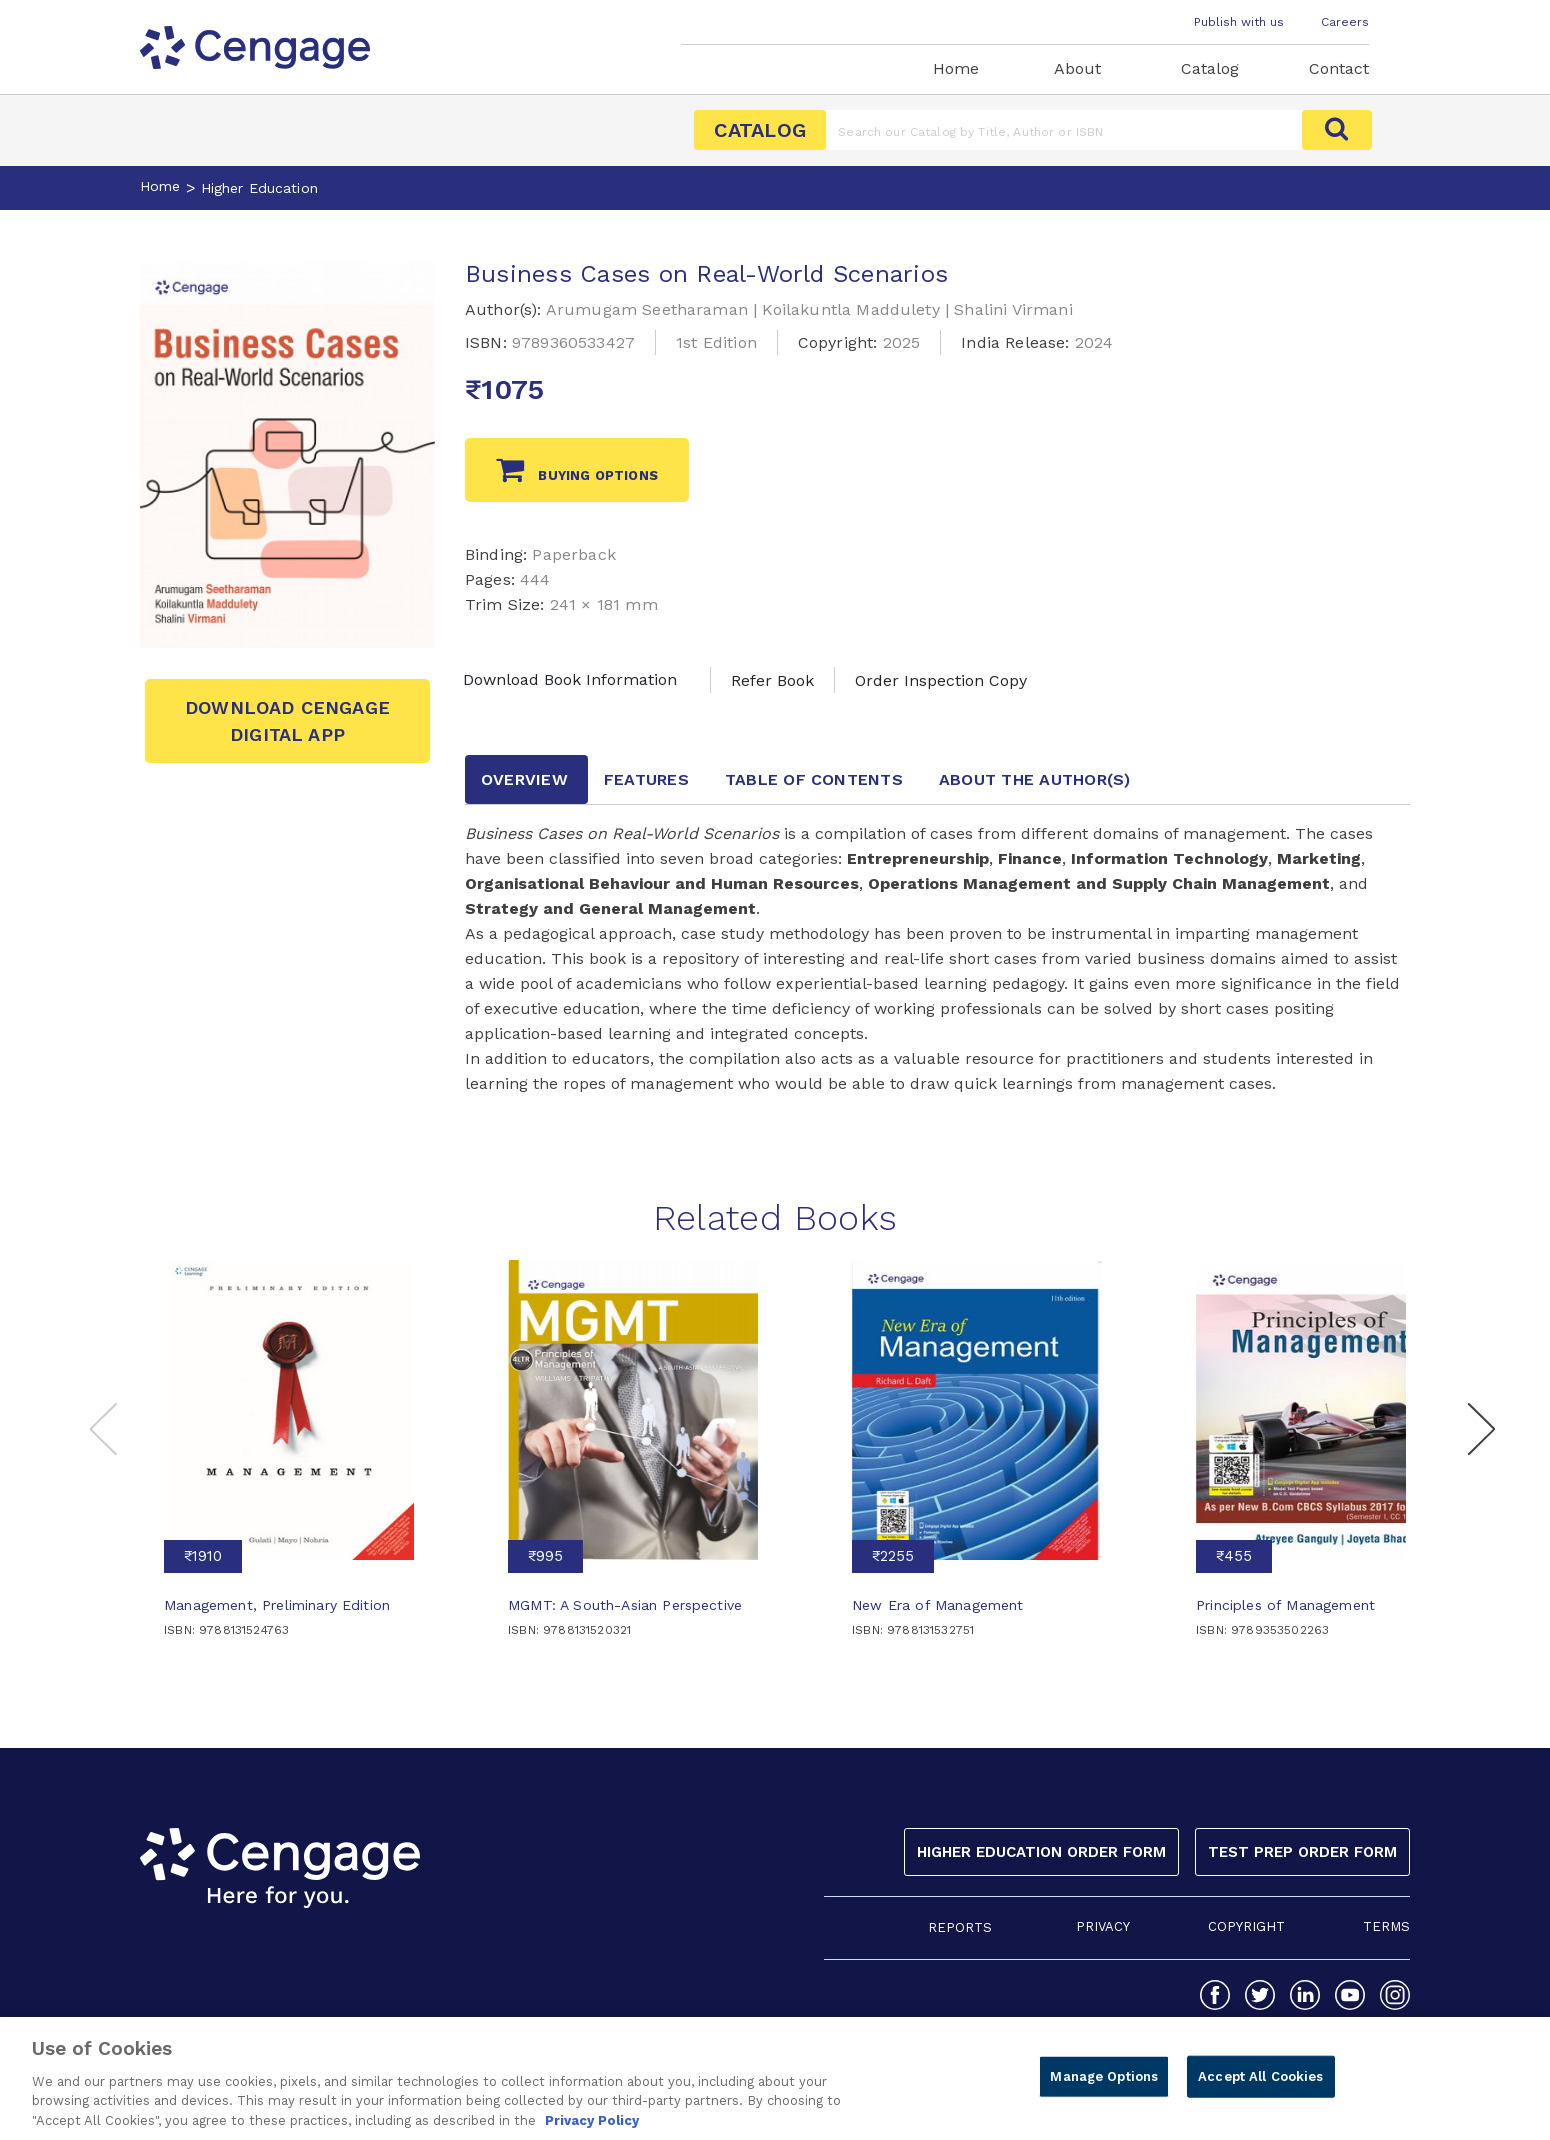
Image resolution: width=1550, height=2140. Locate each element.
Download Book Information (570, 679)
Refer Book (772, 680)
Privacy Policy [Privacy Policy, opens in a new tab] (592, 2130)
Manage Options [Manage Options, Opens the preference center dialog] (1104, 2086)
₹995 (545, 1556)
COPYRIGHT (1246, 1926)
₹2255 (893, 1556)
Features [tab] (646, 779)
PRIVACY (1103, 1926)
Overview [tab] (524, 779)
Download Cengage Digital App (287, 721)
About (1077, 68)
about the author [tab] (1035, 779)
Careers (1345, 22)
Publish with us (1239, 22)
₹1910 (203, 1556)
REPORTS (960, 1927)
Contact (1339, 68)
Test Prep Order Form (1302, 1852)
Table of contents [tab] (814, 779)
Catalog (1210, 68)
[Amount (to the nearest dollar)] (1064, 130)
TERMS (1386, 1926)
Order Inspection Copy (941, 680)
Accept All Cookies (1260, 2086)
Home (956, 68)
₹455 (1234, 1556)
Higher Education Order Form (1041, 1852)
